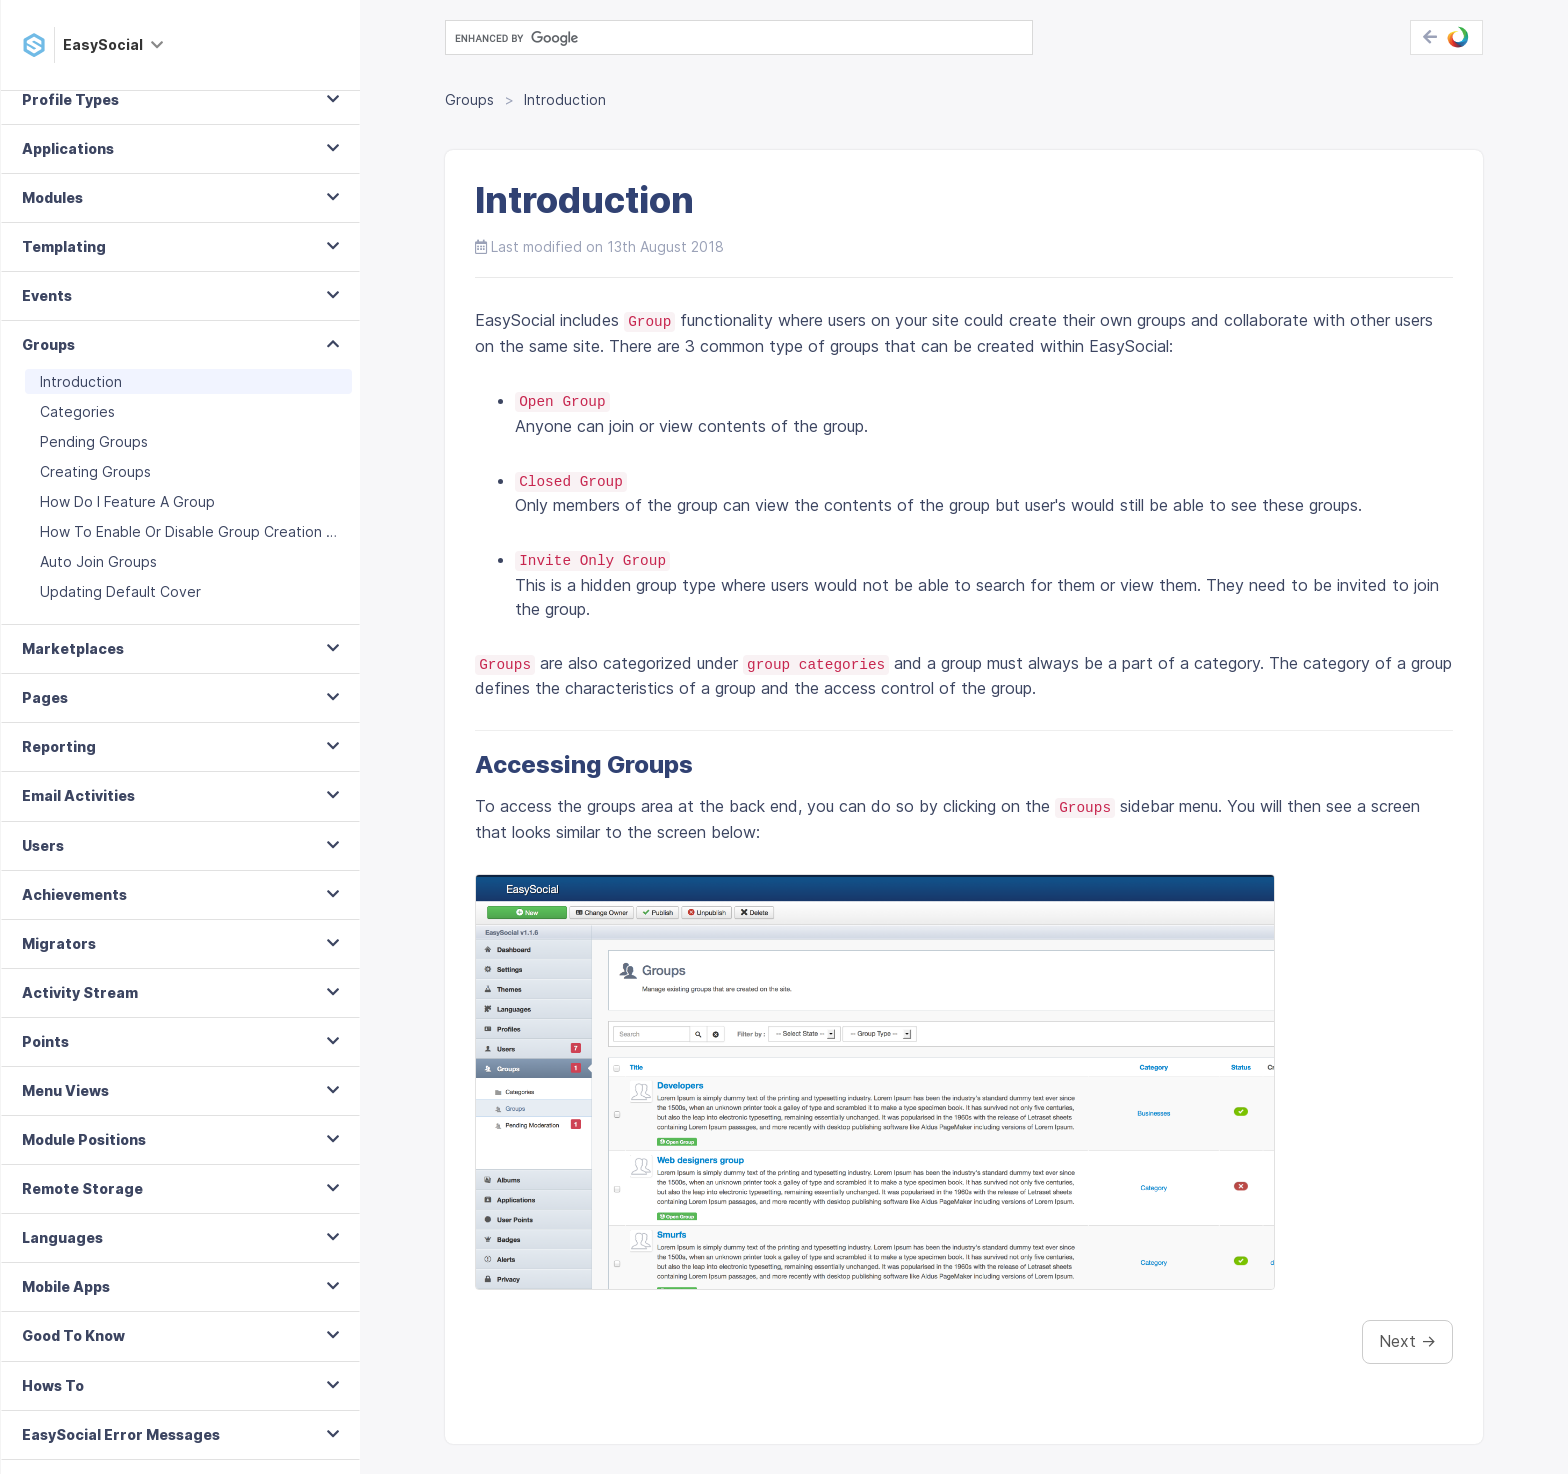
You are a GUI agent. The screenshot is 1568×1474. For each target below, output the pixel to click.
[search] (737, 38)
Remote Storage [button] (82, 1212)
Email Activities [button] (78, 819)
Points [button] (45, 1065)
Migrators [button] (59, 967)
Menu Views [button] (65, 1114)
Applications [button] (68, 172)
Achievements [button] (74, 918)
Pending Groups (94, 465)
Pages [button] (45, 721)
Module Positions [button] (84, 1163)
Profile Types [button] (70, 123)
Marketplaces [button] (73, 672)
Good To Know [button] (73, 1359)
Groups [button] (48, 368)
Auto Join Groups (98, 585)
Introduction (81, 405)
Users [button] (43, 869)
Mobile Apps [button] (66, 1310)
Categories (77, 435)
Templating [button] (64, 270)
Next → (1407, 1341)
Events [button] (47, 319)
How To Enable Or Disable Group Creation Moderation (196, 555)
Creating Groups (95, 495)
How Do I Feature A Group (127, 525)
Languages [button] (62, 1261)
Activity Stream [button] (80, 1016)
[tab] (180, 124)
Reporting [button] (59, 770)
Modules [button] (52, 221)
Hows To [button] (53, 1409)
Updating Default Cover (120, 615)
